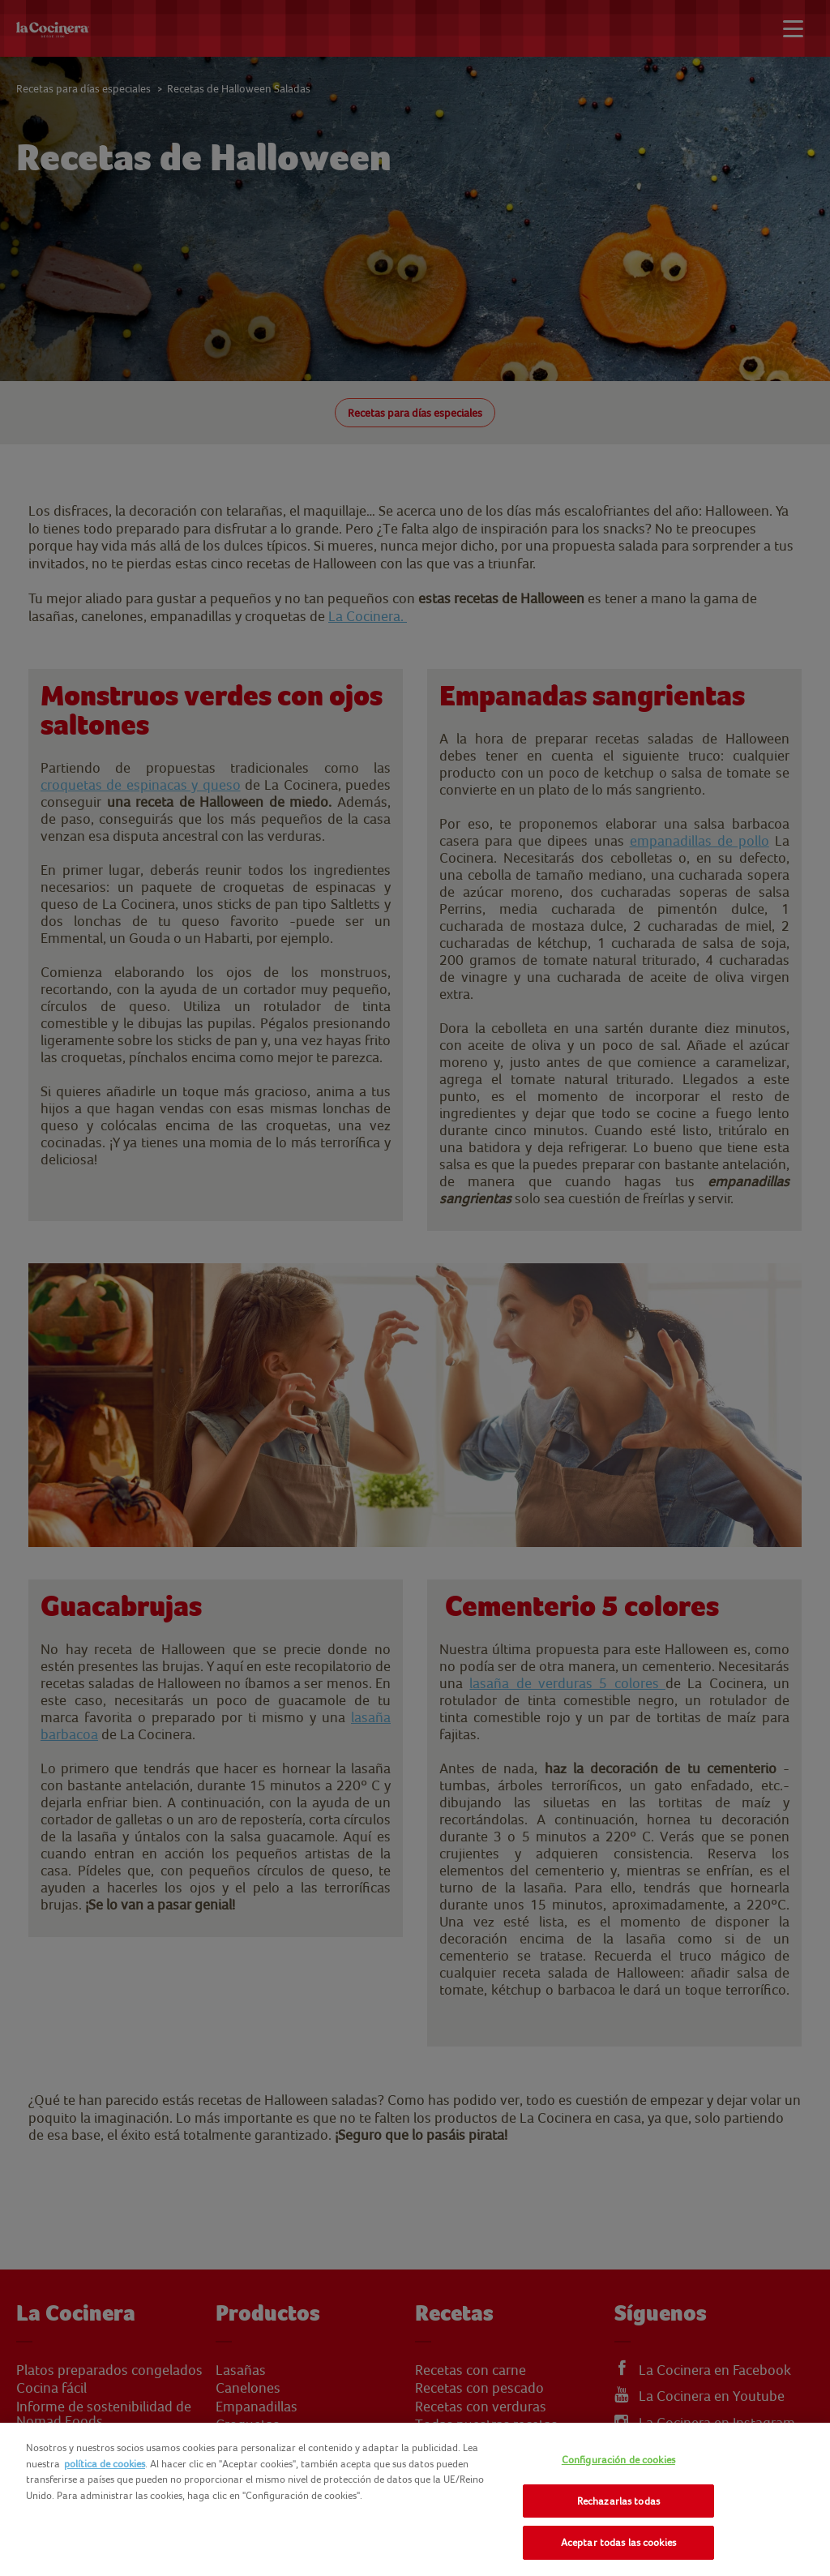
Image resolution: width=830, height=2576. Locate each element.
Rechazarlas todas (618, 2501)
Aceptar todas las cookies (618, 2542)
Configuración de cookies (618, 2460)
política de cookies (104, 2464)
